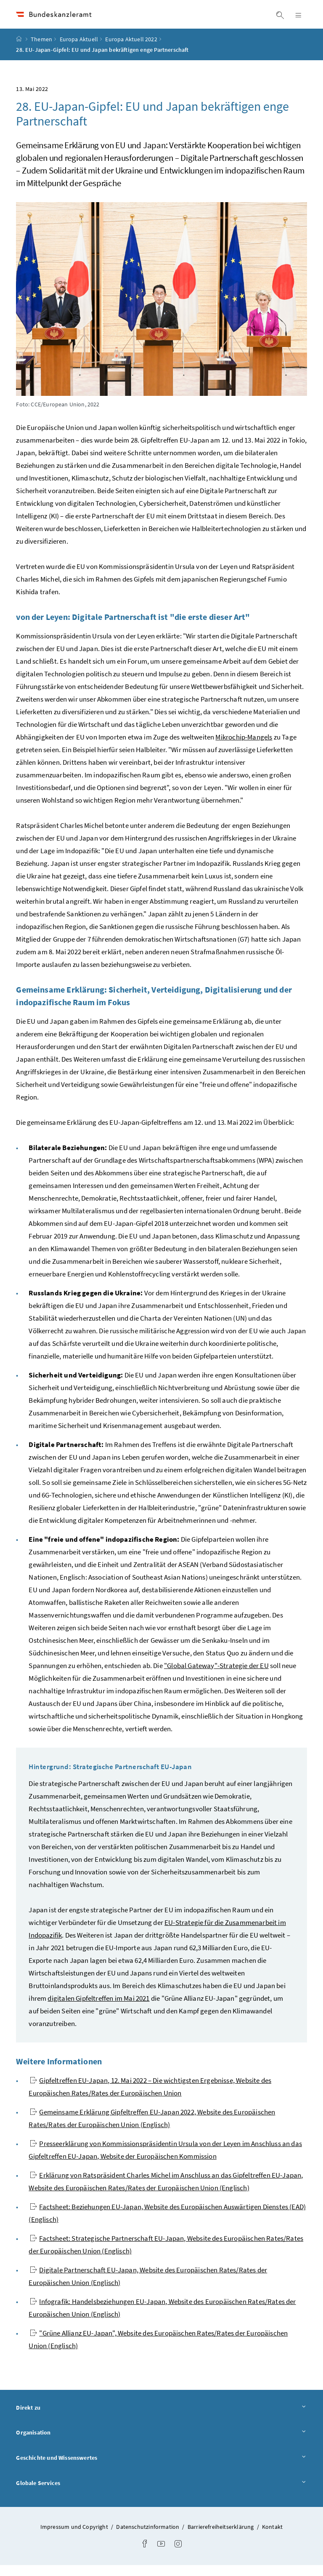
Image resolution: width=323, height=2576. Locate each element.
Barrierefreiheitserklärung (221, 2537)
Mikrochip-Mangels (243, 747)
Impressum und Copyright (74, 2537)
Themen (41, 50)
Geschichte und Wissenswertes (161, 2468)
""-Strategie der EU (216, 1676)
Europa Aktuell (79, 50)
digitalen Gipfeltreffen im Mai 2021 (98, 2008)
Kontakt (272, 2537)
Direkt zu (161, 2418)
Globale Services (161, 2494)
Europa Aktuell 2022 (131, 50)
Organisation (161, 2443)
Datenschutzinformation (148, 2537)
